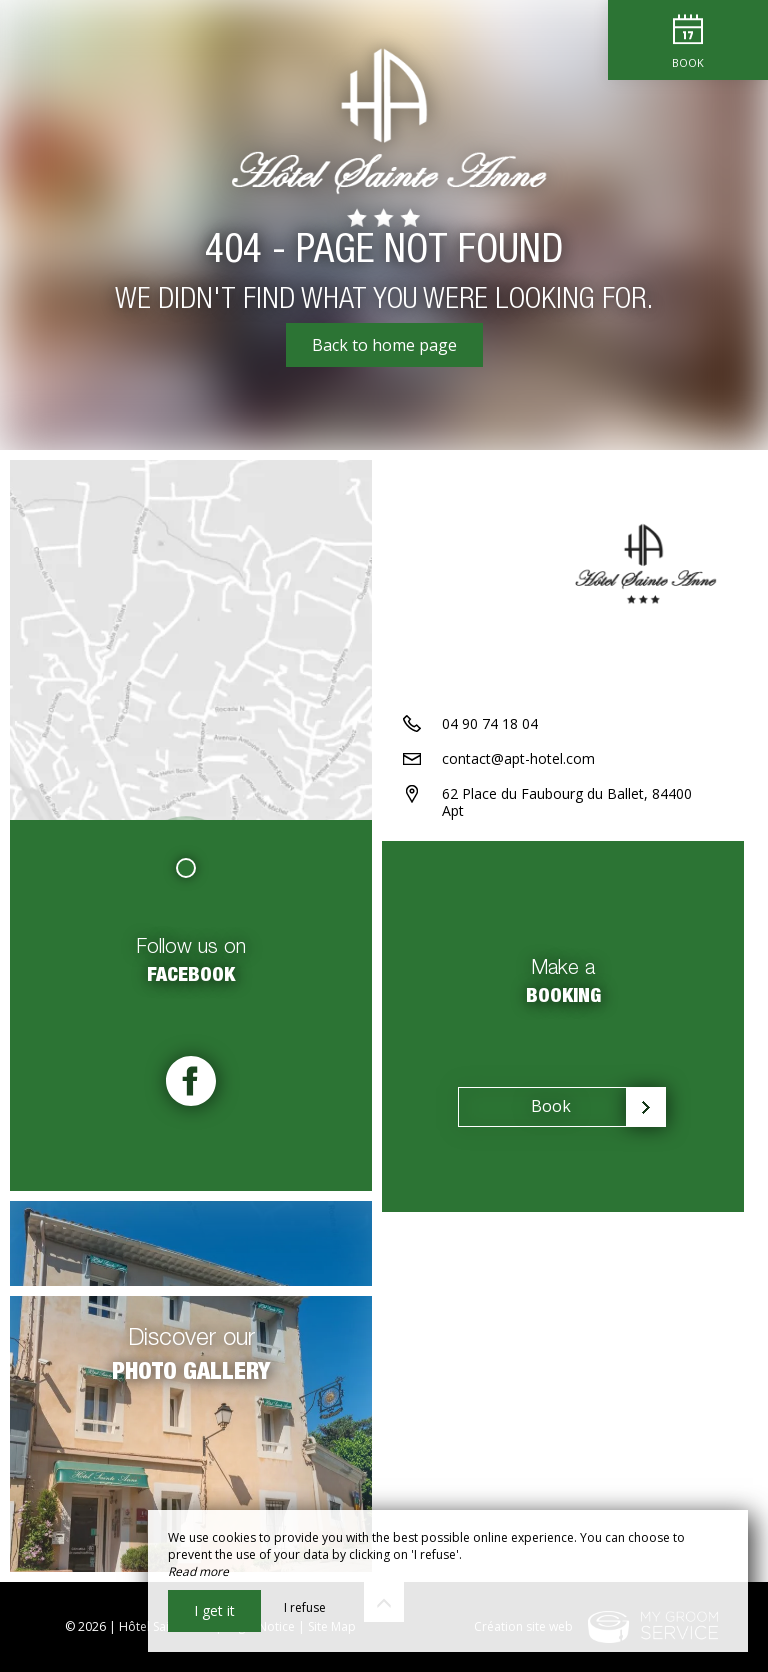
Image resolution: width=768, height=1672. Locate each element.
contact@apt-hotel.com (518, 758)
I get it (214, 1610)
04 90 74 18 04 (490, 723)
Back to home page (384, 345)
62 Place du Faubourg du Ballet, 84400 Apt (567, 802)
